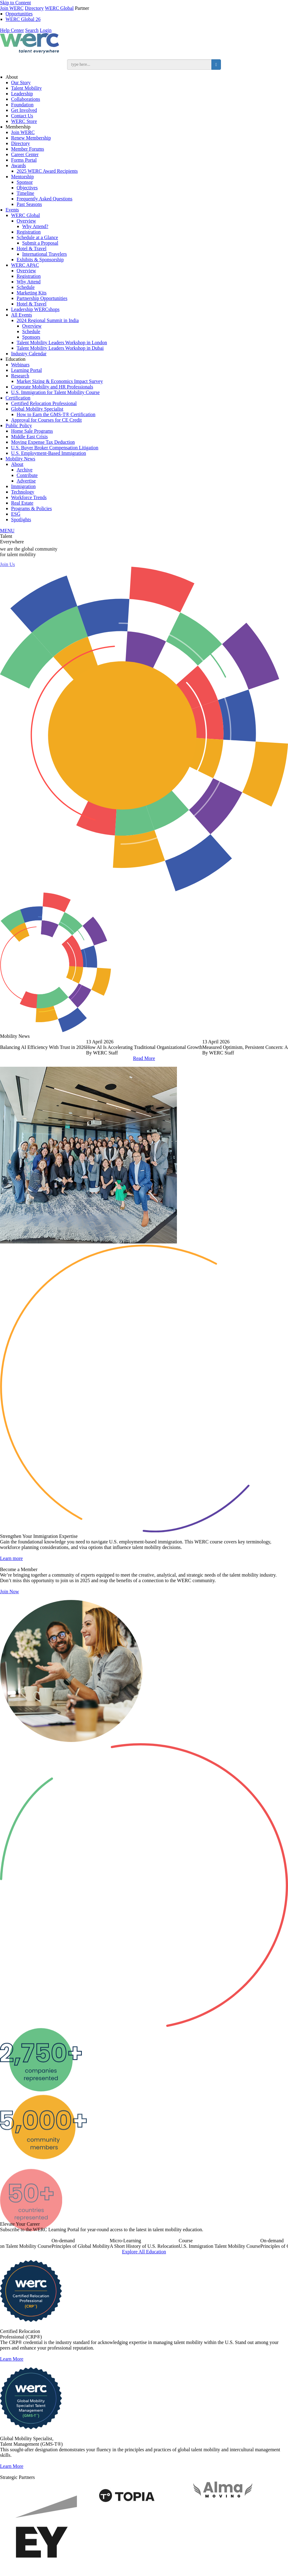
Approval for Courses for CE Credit (46, 420)
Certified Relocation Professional (44, 403)
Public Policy (19, 425)
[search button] (216, 64)
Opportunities (19, 13)
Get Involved (24, 110)
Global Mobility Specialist (37, 409)
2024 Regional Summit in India (48, 320)
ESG (15, 514)
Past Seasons (29, 204)
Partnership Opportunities (42, 298)
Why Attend (29, 281)
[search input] (139, 64)
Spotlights (21, 519)
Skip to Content (15, 2)
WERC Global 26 (23, 19)
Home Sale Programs (32, 431)
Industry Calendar (28, 353)
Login (45, 30)
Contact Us (22, 115)
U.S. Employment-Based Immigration (48, 453)
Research (20, 375)
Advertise (26, 480)
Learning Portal (26, 370)
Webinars (20, 364)
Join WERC (12, 8)
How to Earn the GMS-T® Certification (56, 414)
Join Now (9, 1618)
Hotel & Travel (31, 248)
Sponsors (31, 337)
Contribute (27, 475)
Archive (25, 469)
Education (16, 359)
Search (32, 30)
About (12, 77)
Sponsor (25, 182)
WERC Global (59, 8)
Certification (18, 397)
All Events (21, 314)
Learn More (11, 2386)
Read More (144, 1058)
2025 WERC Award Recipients (47, 171)
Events (12, 209)
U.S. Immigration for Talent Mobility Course (55, 392)
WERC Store (24, 121)
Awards (18, 165)
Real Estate (22, 503)
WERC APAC (25, 265)
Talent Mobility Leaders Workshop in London (62, 342)
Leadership (22, 93)
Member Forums (27, 149)
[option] (144, 1047)
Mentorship (22, 176)
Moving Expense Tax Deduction (43, 442)
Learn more (11, 1585)
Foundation (22, 104)
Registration (29, 231)
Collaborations (25, 99)
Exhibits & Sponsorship (40, 259)
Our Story (21, 82)
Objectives (27, 187)
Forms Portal (24, 160)
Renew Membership (31, 137)
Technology (22, 491)
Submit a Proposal (40, 243)
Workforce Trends (29, 497)
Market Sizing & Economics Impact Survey (60, 381)
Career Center (24, 154)
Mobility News (20, 458)
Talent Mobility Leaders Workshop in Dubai (60, 348)
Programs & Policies (31, 508)
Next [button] (277, 1046)
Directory (34, 8)
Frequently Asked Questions (44, 198)
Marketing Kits (31, 292)
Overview (26, 220)
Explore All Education (144, 2278)
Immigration (23, 486)
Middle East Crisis (29, 436)
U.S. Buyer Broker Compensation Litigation (54, 447)
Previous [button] (10, 1046)
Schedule (26, 287)
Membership (18, 126)
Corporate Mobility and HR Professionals (52, 386)
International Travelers (44, 254)
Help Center (12, 30)
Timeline (25, 193)
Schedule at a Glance (37, 237)
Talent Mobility (26, 88)
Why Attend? (35, 226)
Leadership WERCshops (35, 309)
